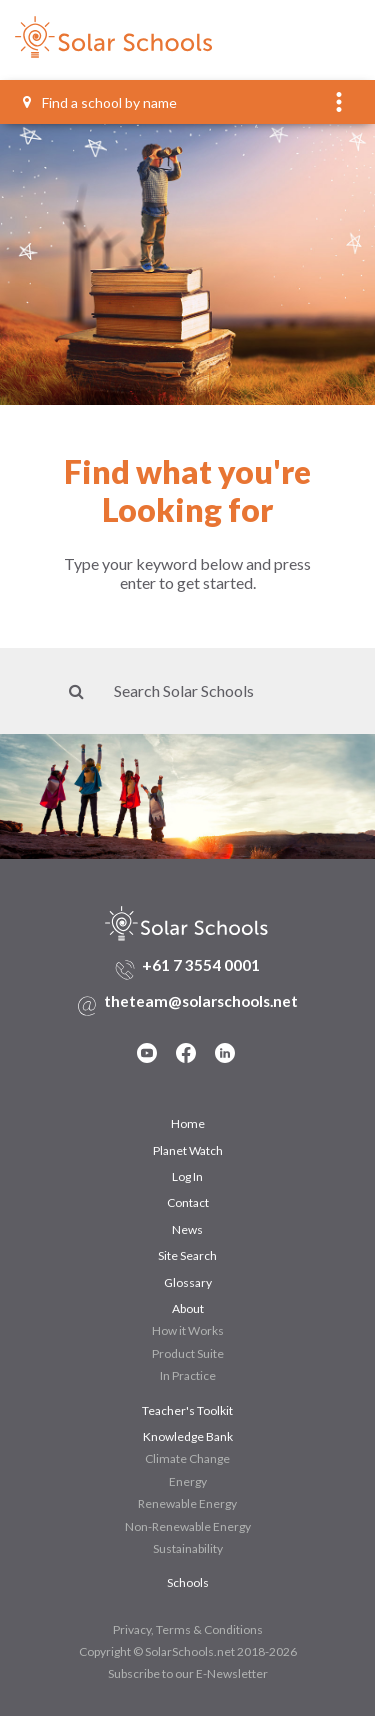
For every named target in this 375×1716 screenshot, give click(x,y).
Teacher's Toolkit (187, 1410)
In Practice (188, 1375)
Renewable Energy (187, 1503)
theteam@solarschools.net (201, 1001)
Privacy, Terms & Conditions (188, 1629)
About (188, 1308)
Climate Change (187, 1458)
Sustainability (188, 1548)
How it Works (188, 1330)
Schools (188, 1582)
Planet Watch (188, 1150)
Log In (187, 1176)
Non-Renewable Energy (188, 1526)
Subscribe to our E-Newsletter (188, 1673)
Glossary (188, 1282)
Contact (188, 1202)
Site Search (187, 1255)
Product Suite (188, 1353)
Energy (188, 1481)
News (187, 1229)
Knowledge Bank (188, 1436)
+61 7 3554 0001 (201, 965)
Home (188, 1123)
